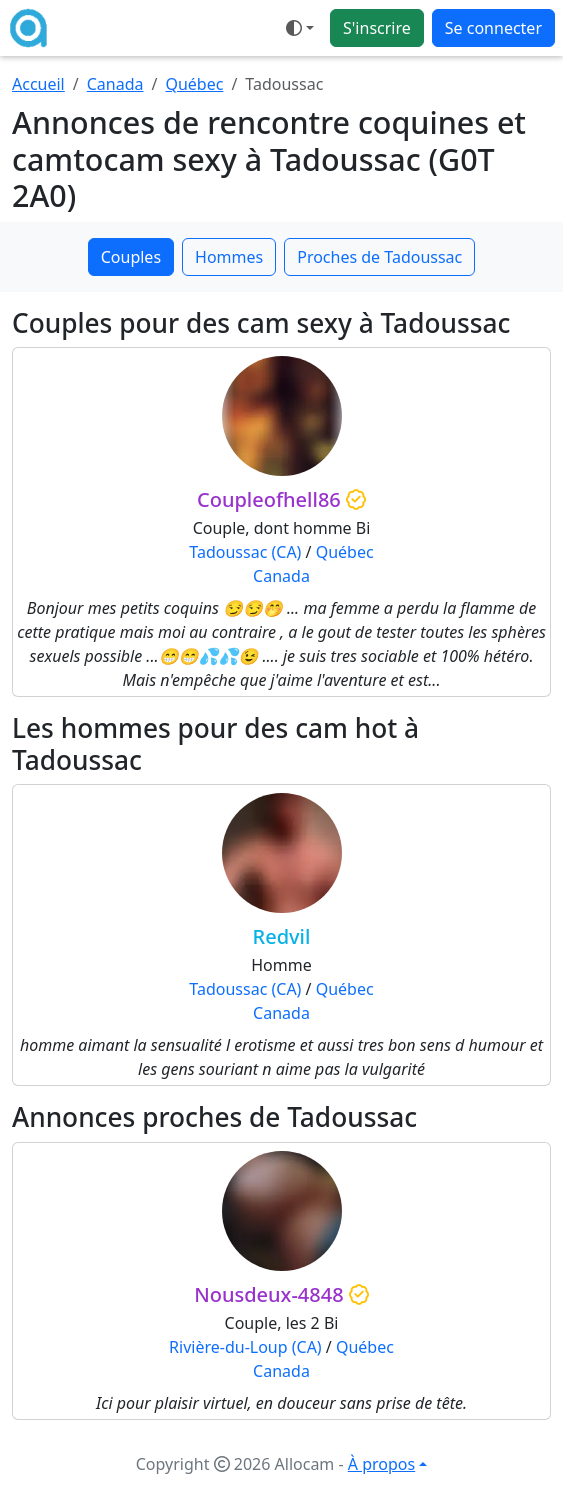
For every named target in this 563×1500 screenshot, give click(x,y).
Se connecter (493, 28)
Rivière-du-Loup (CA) (245, 1347)
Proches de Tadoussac (379, 257)
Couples (131, 257)
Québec (194, 84)
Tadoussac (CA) (245, 552)
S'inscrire (377, 28)
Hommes (229, 257)
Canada (115, 84)
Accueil (38, 84)
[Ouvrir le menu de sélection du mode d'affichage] (300, 28)
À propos (381, 1464)
